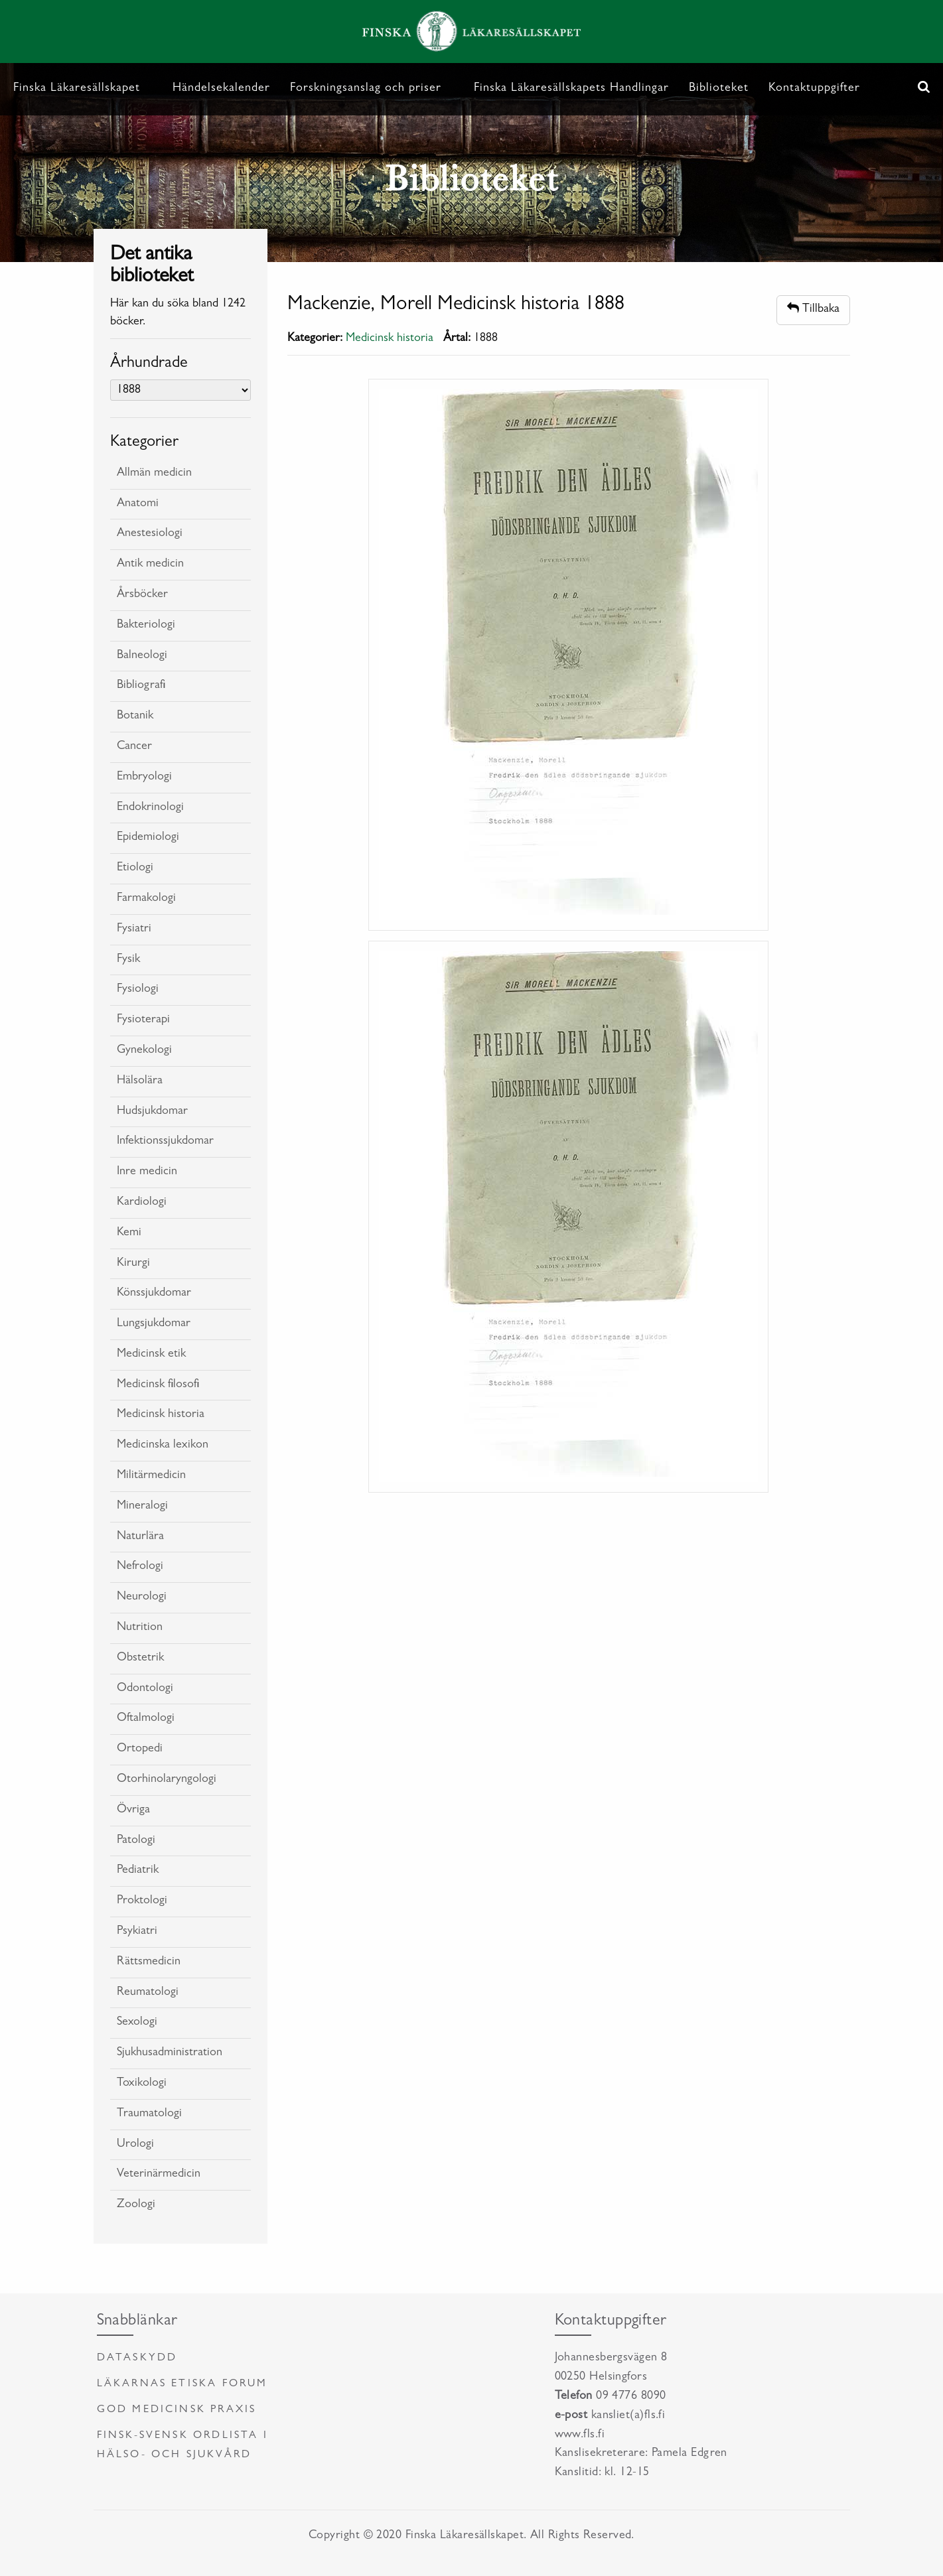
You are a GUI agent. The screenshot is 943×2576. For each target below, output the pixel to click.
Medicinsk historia (160, 1415)
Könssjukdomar (154, 1294)
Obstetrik (140, 1658)
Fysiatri (134, 929)
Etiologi (135, 868)
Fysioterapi (143, 1020)
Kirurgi (133, 1264)
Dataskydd (137, 2358)
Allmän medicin (154, 474)
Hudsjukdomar (152, 1112)
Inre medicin (147, 1172)
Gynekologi (144, 1051)
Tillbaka (813, 309)
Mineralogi (142, 1507)
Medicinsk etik (151, 1355)
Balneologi (142, 656)
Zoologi (136, 2205)
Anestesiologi (149, 534)
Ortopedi (140, 1749)
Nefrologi (140, 1567)
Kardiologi (142, 1203)
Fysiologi (138, 990)
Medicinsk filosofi (158, 1385)
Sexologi (137, 2023)
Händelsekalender (221, 89)
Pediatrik (138, 1871)
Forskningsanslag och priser (365, 89)
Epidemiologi (148, 838)
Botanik (135, 716)
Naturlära (140, 1537)
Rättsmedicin (149, 1962)
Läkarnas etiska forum (182, 2384)
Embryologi (144, 777)
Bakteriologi (146, 626)
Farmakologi (146, 899)
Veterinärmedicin (158, 2175)
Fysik (128, 960)
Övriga (133, 1810)
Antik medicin (150, 565)
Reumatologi (148, 1993)
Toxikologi (142, 2084)
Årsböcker (142, 595)
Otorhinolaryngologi (166, 1780)
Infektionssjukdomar (165, 1142)
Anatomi (138, 504)
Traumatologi (149, 2114)
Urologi (135, 2145)
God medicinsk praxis (177, 2410)
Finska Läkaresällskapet (76, 89)
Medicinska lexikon (162, 1446)
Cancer (134, 747)
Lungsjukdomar (153, 1324)
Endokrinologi (150, 808)
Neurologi (142, 1597)
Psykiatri (137, 1932)
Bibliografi (141, 686)
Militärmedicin (151, 1476)
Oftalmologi (146, 1719)
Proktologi (142, 1901)
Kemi (129, 1233)
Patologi (136, 1841)
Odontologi (145, 1689)
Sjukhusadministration (169, 2053)
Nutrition (140, 1628)
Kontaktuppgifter (814, 89)
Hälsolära (140, 1081)
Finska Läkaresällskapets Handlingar (571, 89)
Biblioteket (719, 89)
